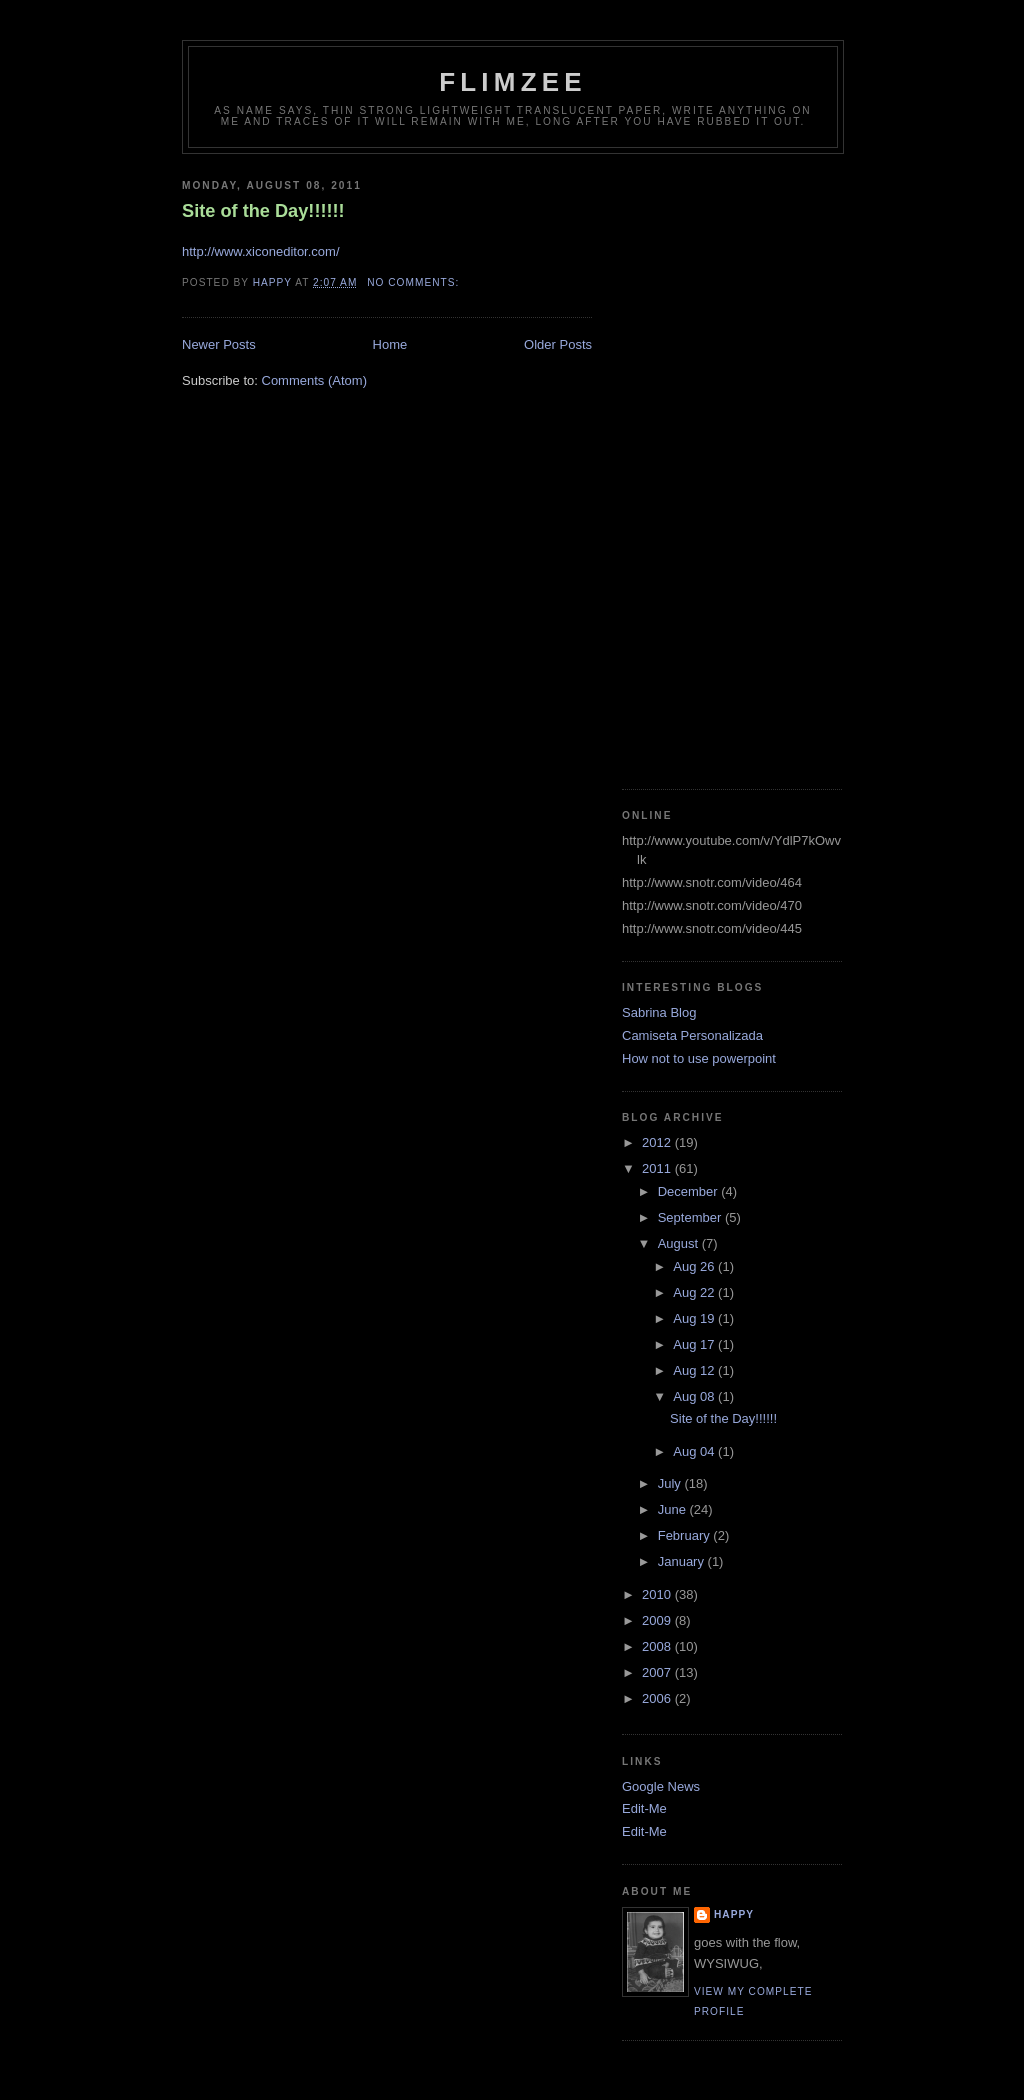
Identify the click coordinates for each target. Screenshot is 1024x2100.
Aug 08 (695, 1396)
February (686, 1535)
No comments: (415, 282)
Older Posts (558, 344)
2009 (658, 1620)
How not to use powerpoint (699, 1058)
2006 (658, 1698)
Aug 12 (695, 1370)
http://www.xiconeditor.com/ (261, 251)
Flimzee (513, 82)
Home (390, 344)
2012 (658, 1142)
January (683, 1561)
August (680, 1243)
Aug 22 (695, 1292)
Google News (661, 1786)
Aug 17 (695, 1344)
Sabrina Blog (659, 1012)
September (691, 1217)
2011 (658, 1168)
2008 (658, 1646)
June (674, 1509)
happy (734, 1914)
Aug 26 (695, 1266)
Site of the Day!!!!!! (263, 211)
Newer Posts (219, 344)
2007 (658, 1672)
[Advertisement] (702, 464)
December (690, 1191)
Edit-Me (644, 1808)
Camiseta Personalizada (692, 1035)
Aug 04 (695, 1451)
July (671, 1483)
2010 (658, 1594)
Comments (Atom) (314, 380)
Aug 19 (695, 1318)
